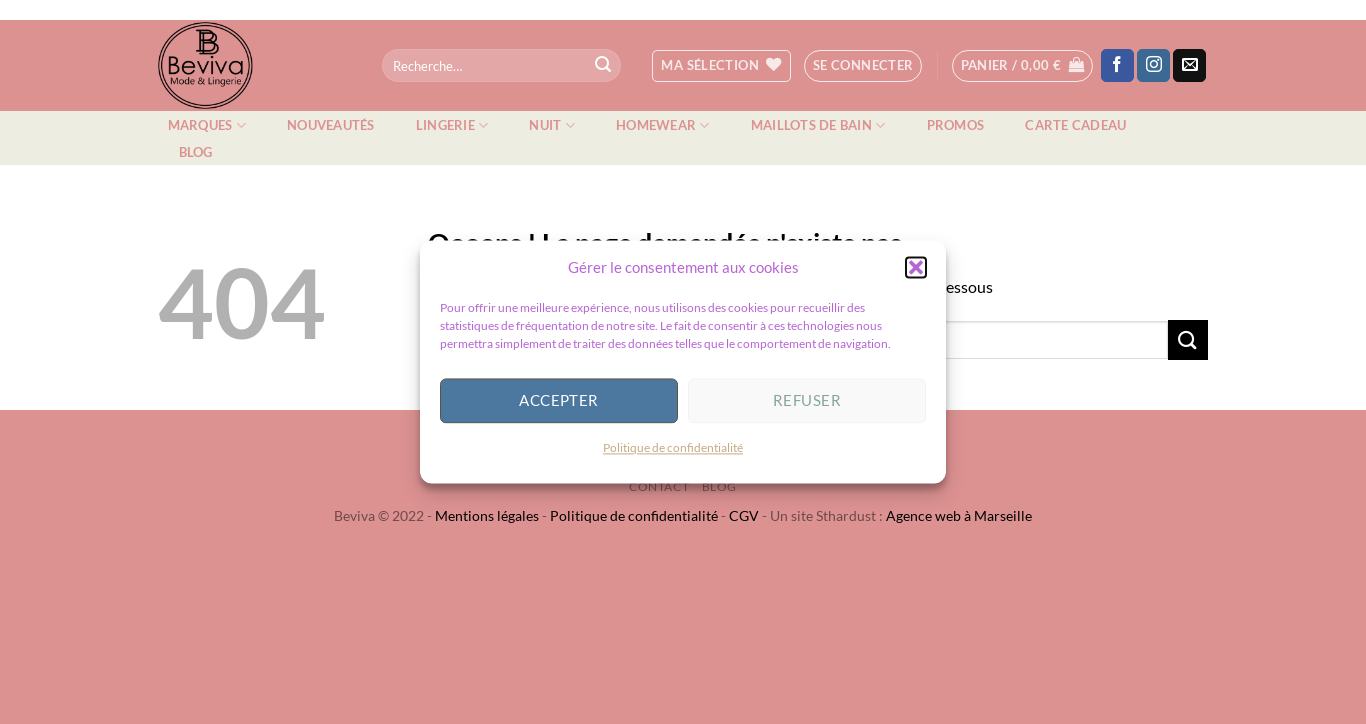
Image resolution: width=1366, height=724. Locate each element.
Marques (207, 125)
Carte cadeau (1075, 125)
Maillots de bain (818, 125)
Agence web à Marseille (959, 515)
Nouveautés (331, 125)
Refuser (807, 409)
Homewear (663, 125)
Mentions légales (487, 515)
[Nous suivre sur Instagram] (1153, 66)
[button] (916, 275)
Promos (956, 125)
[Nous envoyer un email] (1189, 66)
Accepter (559, 409)
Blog (196, 152)
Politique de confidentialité (673, 455)
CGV (744, 515)
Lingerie (452, 125)
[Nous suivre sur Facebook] (1117, 66)
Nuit (551, 125)
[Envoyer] (603, 66)
